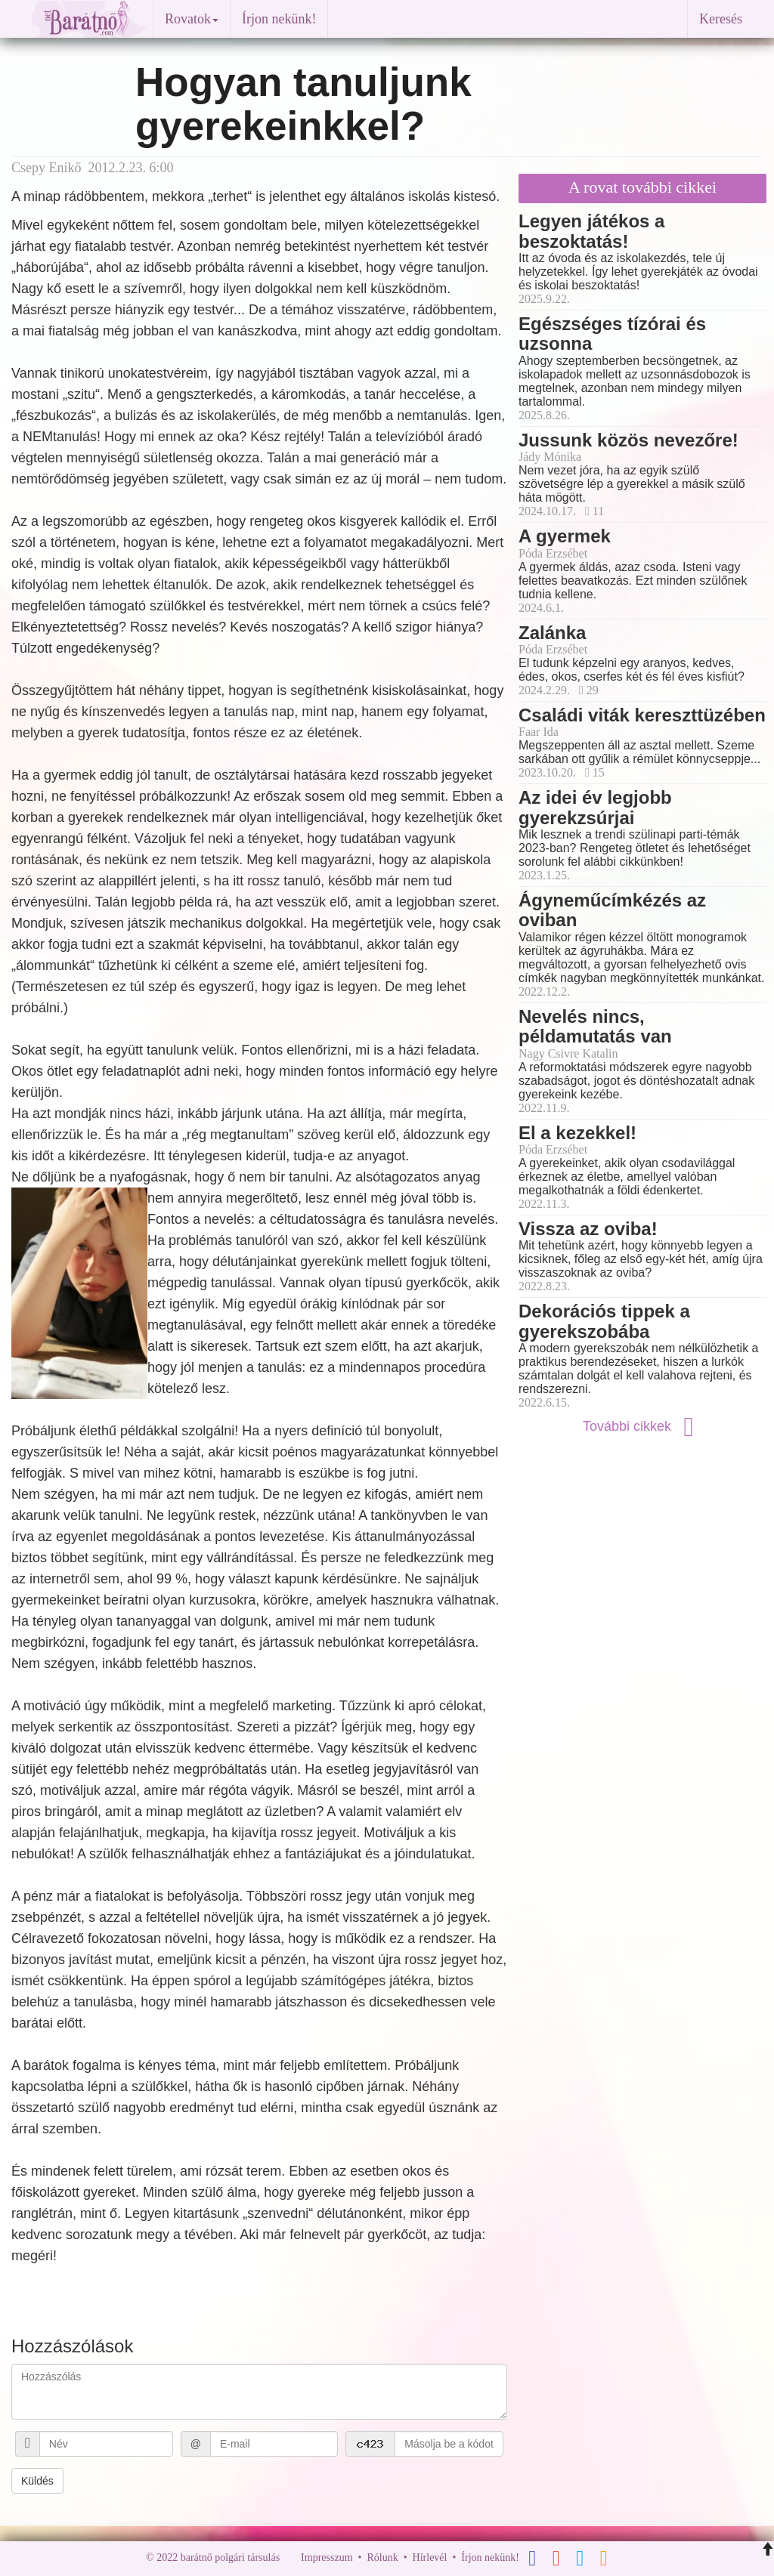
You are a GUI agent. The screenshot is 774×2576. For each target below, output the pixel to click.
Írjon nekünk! (279, 18)
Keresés (720, 18)
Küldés (37, 2481)
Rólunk (382, 2557)
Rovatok (191, 18)
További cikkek (642, 1426)
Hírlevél (430, 2557)
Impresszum (326, 2557)
